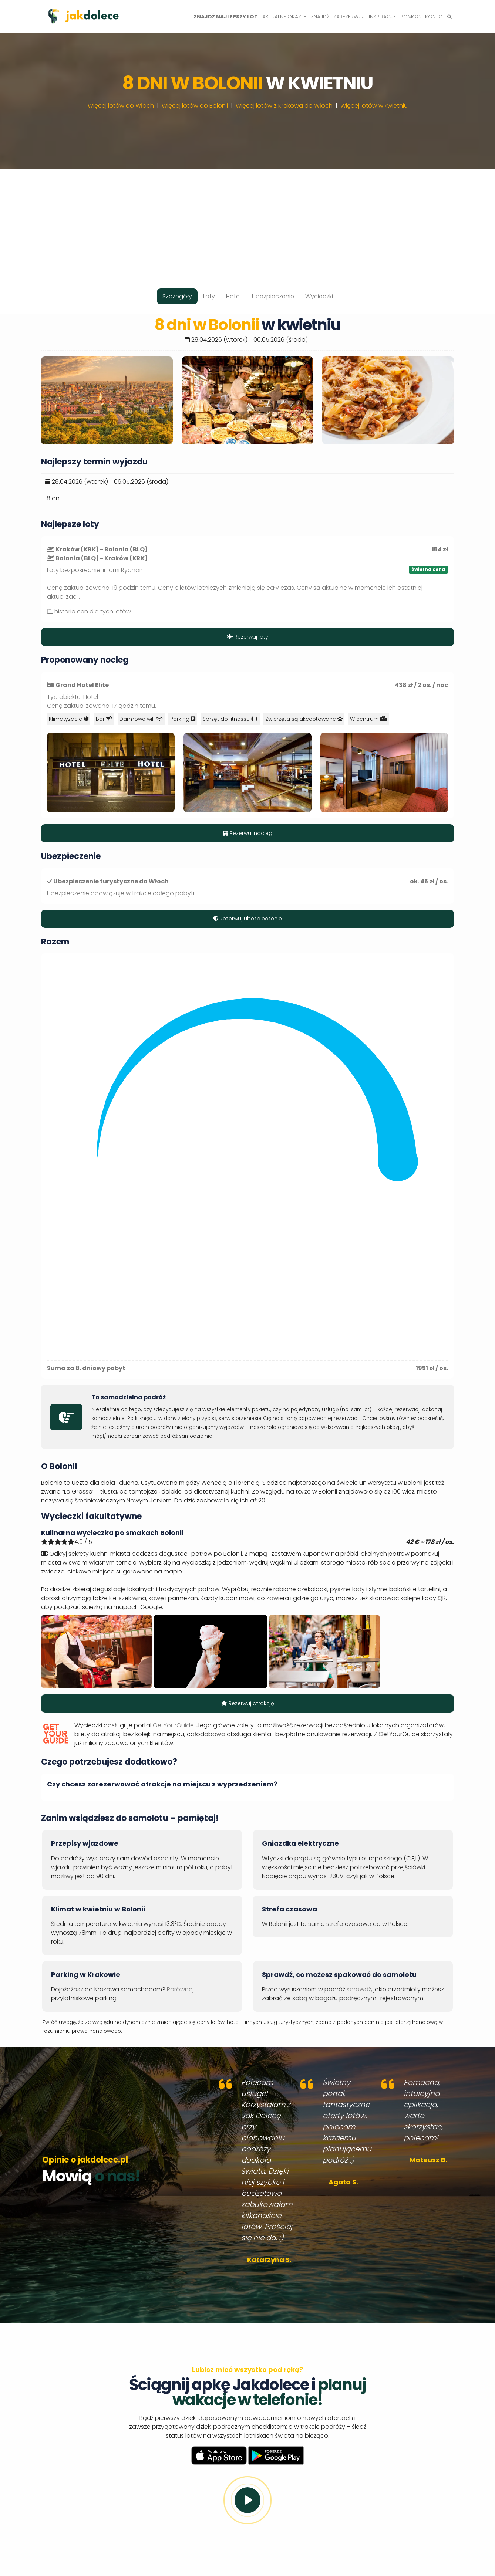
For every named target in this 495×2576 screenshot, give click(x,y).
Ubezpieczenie (273, 296)
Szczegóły (177, 296)
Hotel (233, 296)
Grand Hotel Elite (82, 685)
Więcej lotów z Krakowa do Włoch (284, 105)
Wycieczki (319, 296)
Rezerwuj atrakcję (247, 1703)
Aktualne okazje (284, 16)
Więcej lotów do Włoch (121, 105)
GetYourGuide (173, 1725)
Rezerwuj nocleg (247, 833)
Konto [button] (434, 16)
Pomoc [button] (410, 16)
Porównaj (180, 1989)
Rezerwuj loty (247, 636)
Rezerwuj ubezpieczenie (247, 918)
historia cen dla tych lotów (92, 611)
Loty (209, 296)
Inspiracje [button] (382, 16)
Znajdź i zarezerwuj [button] (337, 16)
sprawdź (359, 1989)
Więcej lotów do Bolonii (195, 105)
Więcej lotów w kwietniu (374, 105)
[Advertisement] (247, 221)
